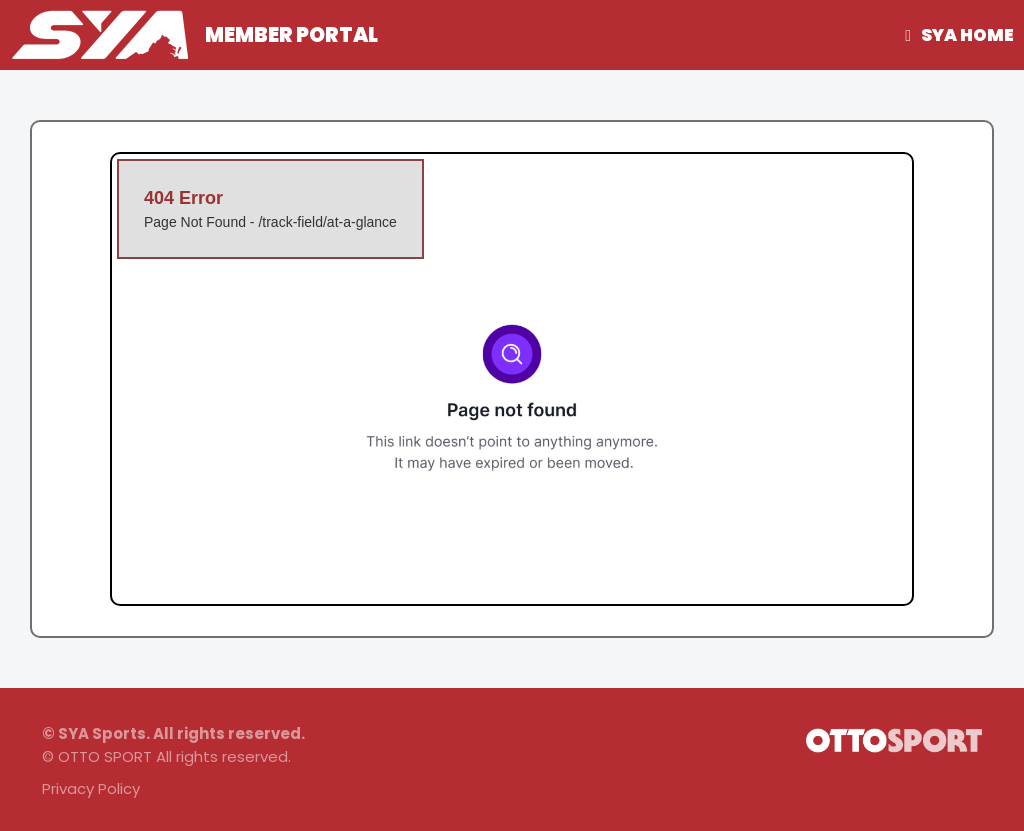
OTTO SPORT (105, 756)
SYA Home (967, 35)
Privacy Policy (91, 788)
